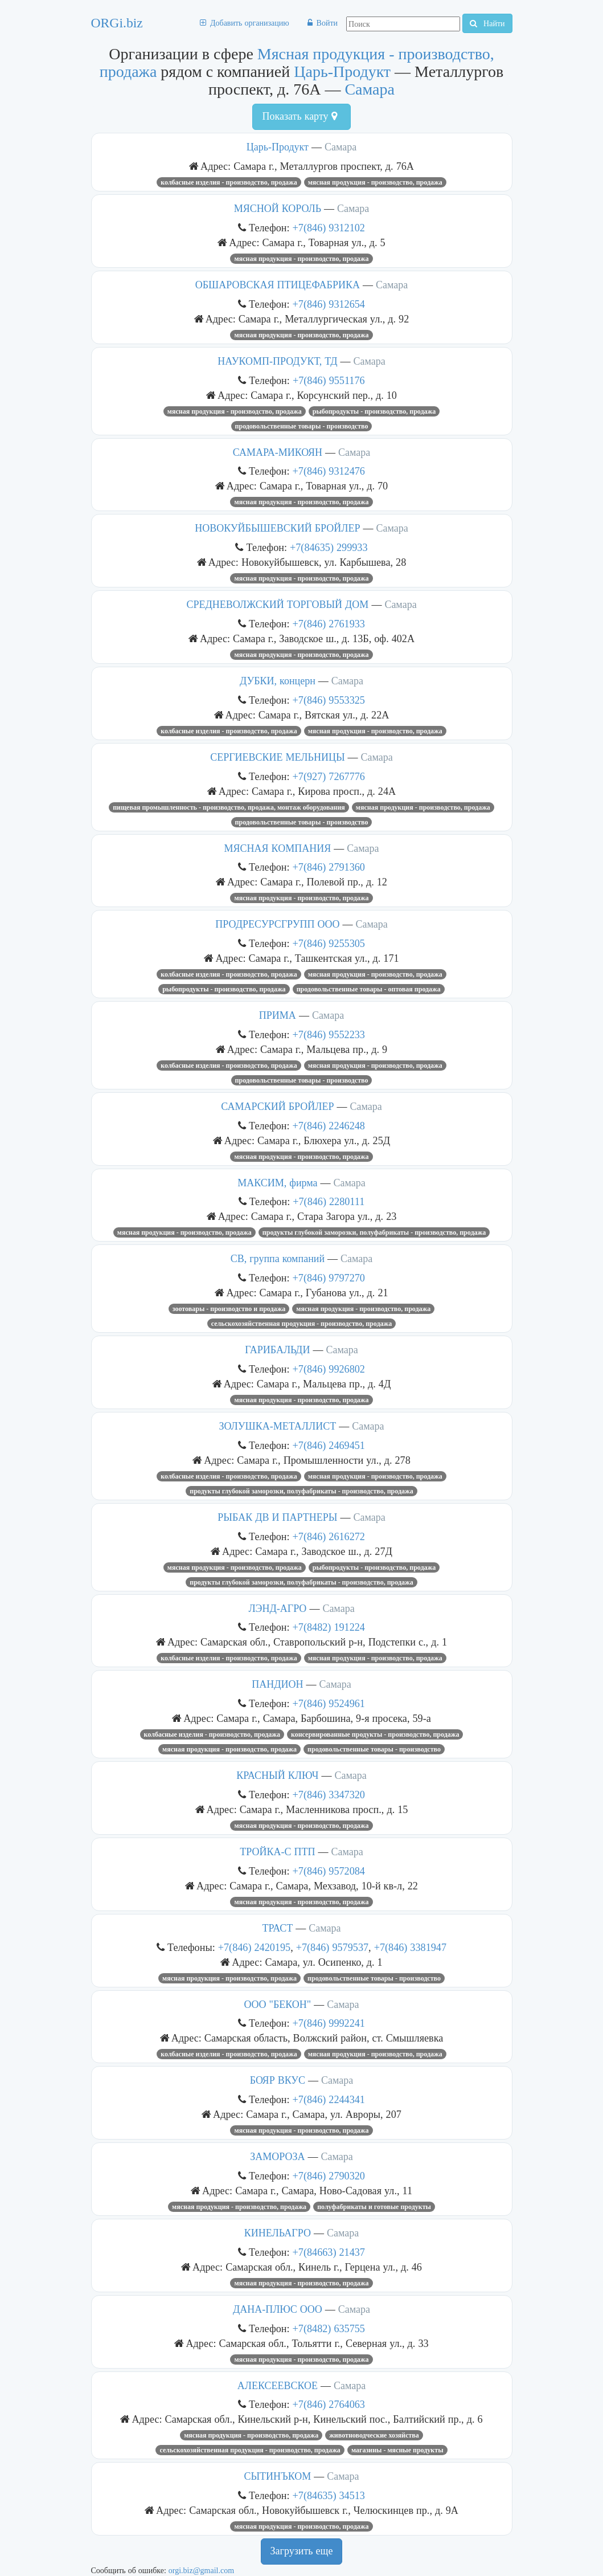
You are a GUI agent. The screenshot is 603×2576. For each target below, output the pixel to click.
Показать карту (299, 116)
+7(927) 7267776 (329, 776)
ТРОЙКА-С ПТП (277, 1852)
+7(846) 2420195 (254, 1947)
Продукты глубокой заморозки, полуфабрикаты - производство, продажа (374, 1232)
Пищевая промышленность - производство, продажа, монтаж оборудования (229, 807)
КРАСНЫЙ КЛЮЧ (277, 1775)
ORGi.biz (117, 23)
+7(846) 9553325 (329, 700)
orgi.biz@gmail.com (201, 2570)
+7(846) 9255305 (329, 943)
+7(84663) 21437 (329, 2252)
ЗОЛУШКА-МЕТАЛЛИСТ (278, 1426)
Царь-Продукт (342, 71)
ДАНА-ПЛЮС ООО (277, 2309)
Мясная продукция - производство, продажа (375, 182)
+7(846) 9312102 (329, 227)
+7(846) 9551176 (329, 380)
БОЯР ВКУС (277, 2080)
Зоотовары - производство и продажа (229, 1308)
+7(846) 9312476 (329, 471)
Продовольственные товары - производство (301, 426)
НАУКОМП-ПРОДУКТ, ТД (277, 361)
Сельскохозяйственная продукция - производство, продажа (301, 1323)
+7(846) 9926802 (329, 1368)
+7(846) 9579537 (332, 1947)
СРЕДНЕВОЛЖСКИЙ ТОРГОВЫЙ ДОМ (277, 604)
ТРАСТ (277, 1928)
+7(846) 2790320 (329, 2175)
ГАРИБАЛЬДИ (277, 1350)
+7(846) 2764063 (329, 2404)
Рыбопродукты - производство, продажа (374, 411)
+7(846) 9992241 (329, 2023)
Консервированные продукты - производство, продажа (375, 1734)
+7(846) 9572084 (329, 1870)
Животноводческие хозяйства (374, 2435)
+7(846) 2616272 (329, 1536)
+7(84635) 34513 (329, 2495)
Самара (369, 89)
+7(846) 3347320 (329, 1794)
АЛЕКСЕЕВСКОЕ (277, 2386)
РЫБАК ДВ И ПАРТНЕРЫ (277, 1517)
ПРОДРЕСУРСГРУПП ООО (277, 924)
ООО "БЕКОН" (277, 2004)
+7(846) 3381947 (410, 1947)
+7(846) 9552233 (329, 1034)
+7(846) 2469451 (329, 1445)
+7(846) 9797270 (329, 1277)
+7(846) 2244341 (329, 2099)
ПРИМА (277, 1015)
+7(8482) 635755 (329, 2328)
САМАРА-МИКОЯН (277, 452)
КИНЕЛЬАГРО (277, 2233)
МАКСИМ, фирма (277, 1183)
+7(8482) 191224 (329, 1627)
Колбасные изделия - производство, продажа (229, 182)
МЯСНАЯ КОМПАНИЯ (277, 848)
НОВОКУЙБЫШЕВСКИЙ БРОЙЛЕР (277, 528)
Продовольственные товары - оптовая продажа (369, 989)
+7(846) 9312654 (329, 304)
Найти (487, 23)
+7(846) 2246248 (329, 1125)
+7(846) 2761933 (329, 623)
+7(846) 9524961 (329, 1703)
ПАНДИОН (277, 1684)
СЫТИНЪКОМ (277, 2476)
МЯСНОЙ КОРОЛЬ (277, 208)
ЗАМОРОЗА (277, 2157)
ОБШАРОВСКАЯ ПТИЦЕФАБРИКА (277, 285)
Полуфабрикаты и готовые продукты (374, 2206)
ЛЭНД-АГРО (277, 1608)
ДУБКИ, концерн (277, 681)
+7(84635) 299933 (329, 547)
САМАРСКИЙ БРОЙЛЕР (277, 1106)
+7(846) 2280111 (328, 1201)
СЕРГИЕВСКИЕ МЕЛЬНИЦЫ (277, 757)
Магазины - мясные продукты (397, 2450)
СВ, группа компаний (278, 1259)
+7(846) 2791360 (329, 867)
